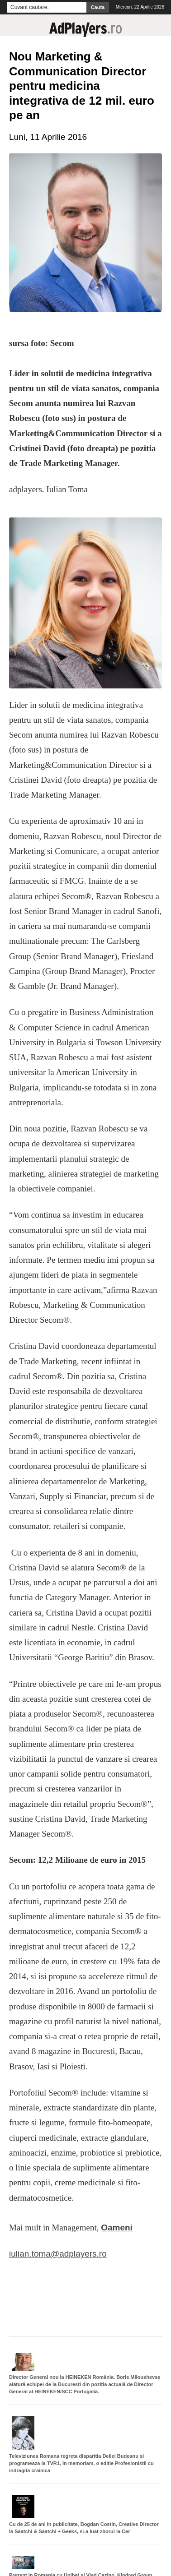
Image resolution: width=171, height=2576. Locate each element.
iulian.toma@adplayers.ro (58, 2253)
